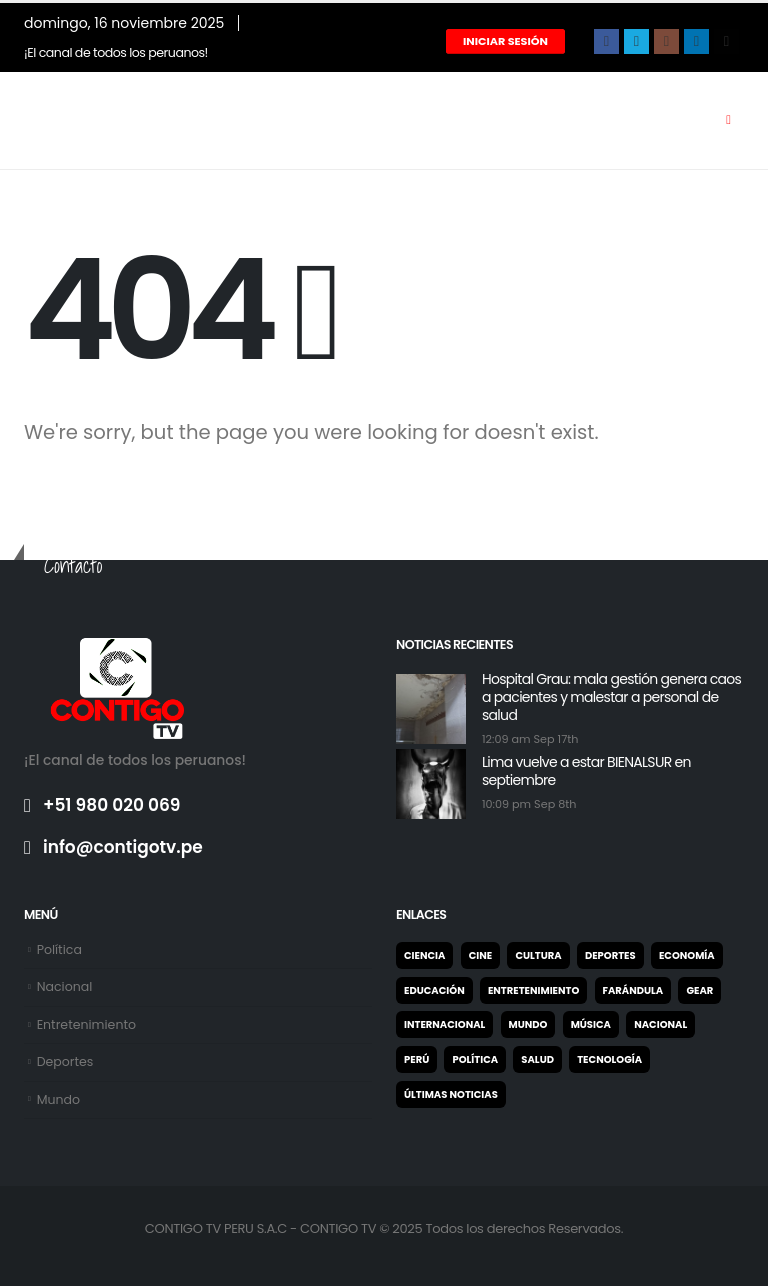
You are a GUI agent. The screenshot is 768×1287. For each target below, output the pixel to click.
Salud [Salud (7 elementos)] (537, 1059)
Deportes (65, 1062)
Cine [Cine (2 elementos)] (481, 955)
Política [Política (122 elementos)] (475, 1059)
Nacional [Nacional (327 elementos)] (660, 1024)
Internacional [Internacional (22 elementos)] (444, 1024)
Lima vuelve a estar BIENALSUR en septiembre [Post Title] (586, 771)
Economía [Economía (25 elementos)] (687, 955)
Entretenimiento (87, 1024)
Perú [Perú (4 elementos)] (416, 1059)
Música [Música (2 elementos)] (591, 1024)
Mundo (59, 1099)
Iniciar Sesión (505, 41)
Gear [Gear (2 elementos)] (699, 990)
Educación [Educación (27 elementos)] (434, 990)
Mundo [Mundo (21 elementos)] (528, 1024)
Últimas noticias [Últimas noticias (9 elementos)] (451, 1094)
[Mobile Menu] (728, 120)
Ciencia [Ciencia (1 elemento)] (424, 955)
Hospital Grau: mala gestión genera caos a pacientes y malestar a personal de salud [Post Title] (611, 697)
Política (59, 949)
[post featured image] (431, 708)
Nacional (65, 986)
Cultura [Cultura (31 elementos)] (538, 955)
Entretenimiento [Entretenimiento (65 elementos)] (533, 990)
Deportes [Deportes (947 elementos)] (610, 955)
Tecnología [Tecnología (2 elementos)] (609, 1059)
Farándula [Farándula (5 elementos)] (633, 990)
